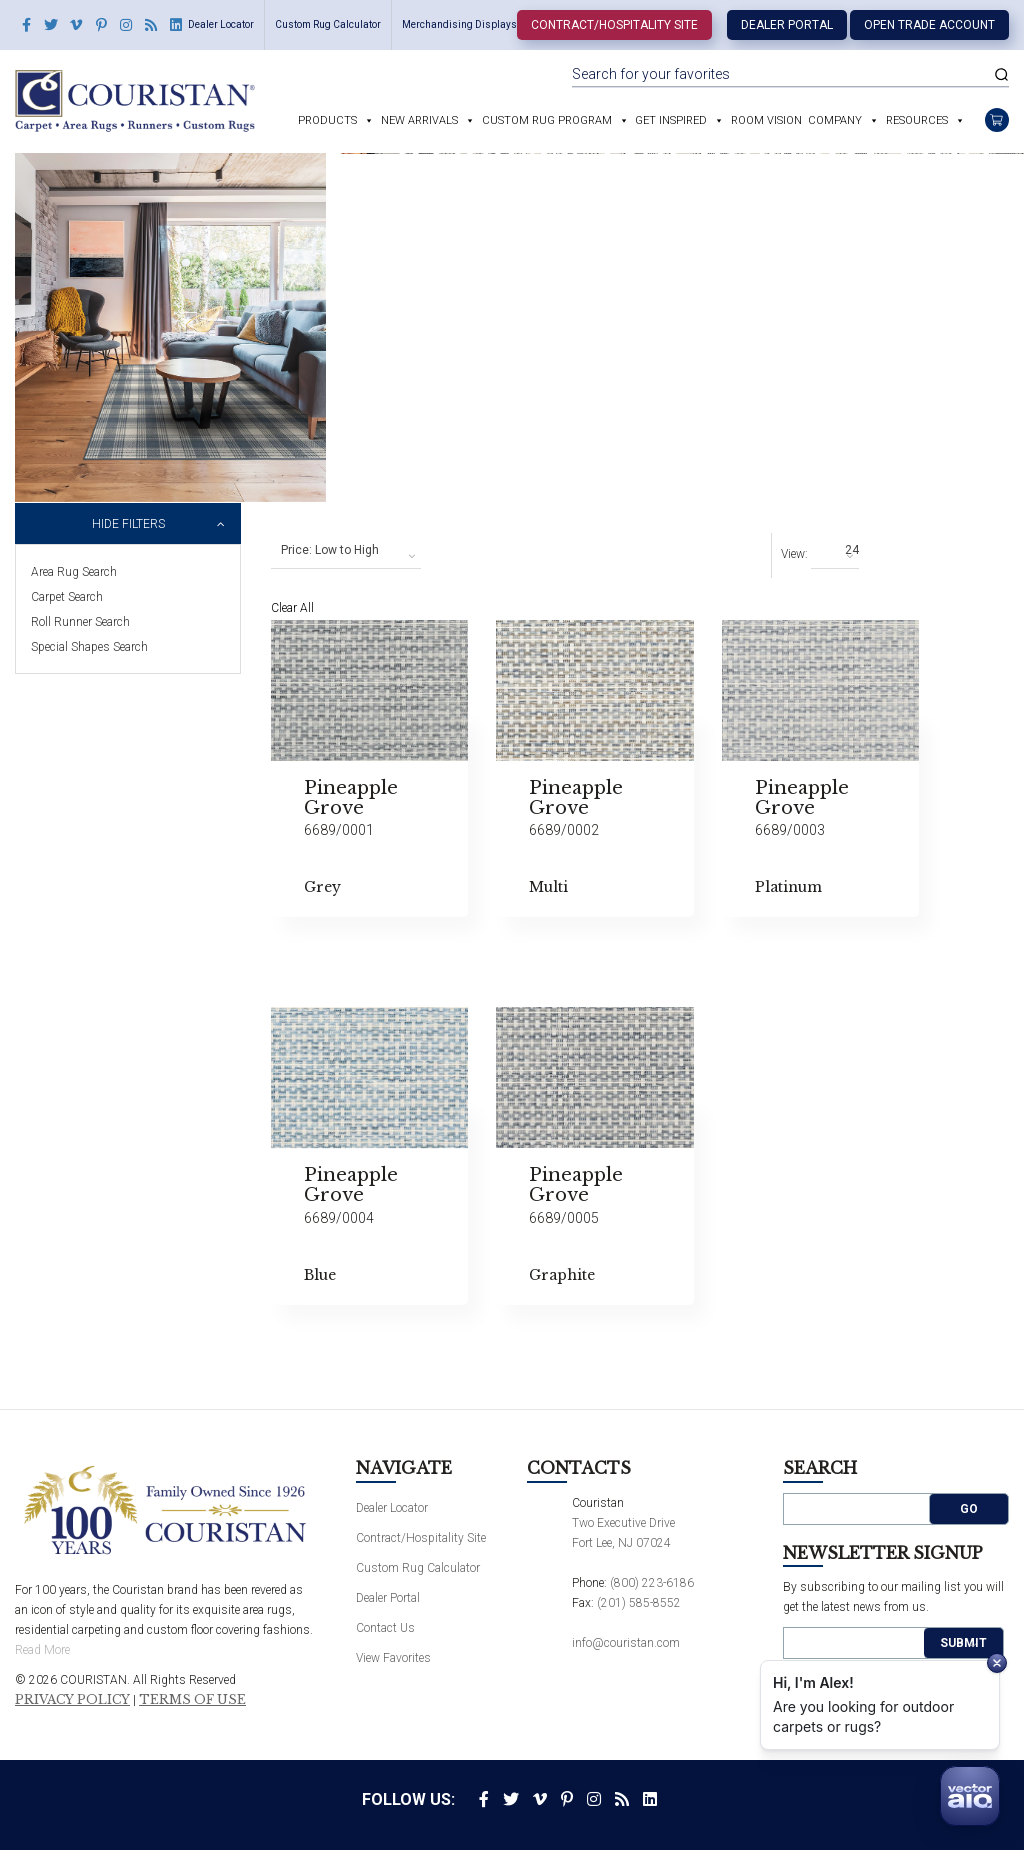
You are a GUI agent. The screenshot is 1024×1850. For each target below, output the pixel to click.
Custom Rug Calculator (328, 24)
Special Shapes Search (89, 647)
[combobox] (346, 551)
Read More (42, 1650)
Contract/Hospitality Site (614, 25)
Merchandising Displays (459, 24)
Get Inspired (671, 120)
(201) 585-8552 (639, 1603)
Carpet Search (67, 597)
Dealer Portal (787, 25)
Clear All (292, 608)
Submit (963, 1643)
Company (835, 120)
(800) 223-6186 (652, 1583)
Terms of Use (192, 1700)
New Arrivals (419, 120)
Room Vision (766, 120)
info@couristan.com (626, 1643)
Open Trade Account (929, 25)
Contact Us (385, 1628)
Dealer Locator (221, 24)
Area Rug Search (74, 572)
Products (327, 120)
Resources (917, 120)
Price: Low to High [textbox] (330, 550)
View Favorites (393, 1658)
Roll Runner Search (80, 622)
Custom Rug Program (547, 120)
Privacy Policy (72, 1700)
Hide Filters (128, 524)
